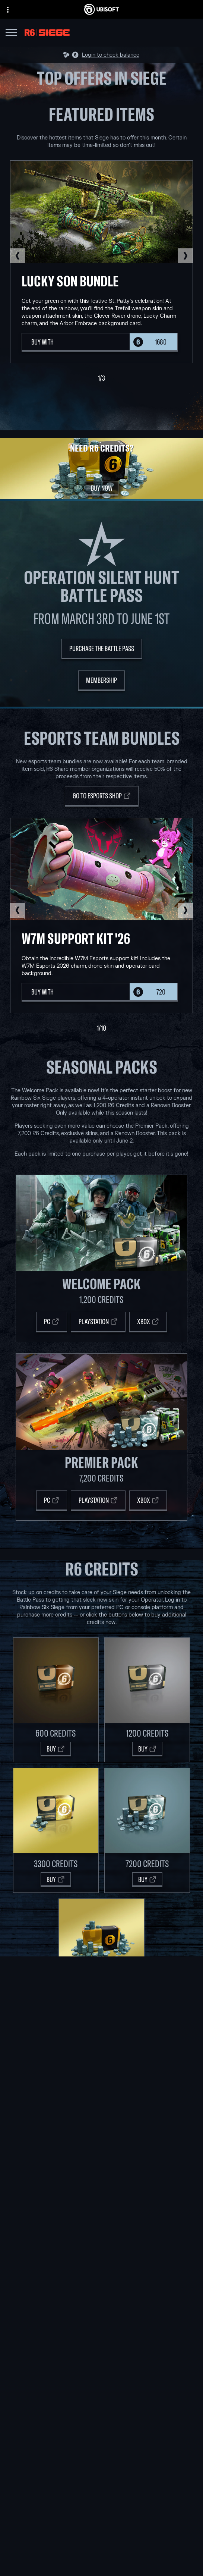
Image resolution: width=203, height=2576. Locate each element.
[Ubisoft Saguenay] (101, 2177)
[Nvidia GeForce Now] (101, 2314)
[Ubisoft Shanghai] (101, 2186)
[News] (101, 2537)
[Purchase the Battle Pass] (101, 649)
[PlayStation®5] (101, 2258)
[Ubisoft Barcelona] (101, 2126)
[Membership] (101, 680)
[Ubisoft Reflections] (101, 2169)
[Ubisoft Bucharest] (101, 2143)
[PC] (51, 1322)
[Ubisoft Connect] (101, 2518)
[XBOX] (148, 1500)
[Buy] (56, 1749)
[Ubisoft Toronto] (101, 2194)
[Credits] (101, 2203)
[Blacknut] (101, 2323)
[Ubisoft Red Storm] (101, 2160)
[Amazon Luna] (101, 2284)
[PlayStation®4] (101, 2267)
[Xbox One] (101, 2250)
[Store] (101, 2509)
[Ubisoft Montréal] (101, 2117)
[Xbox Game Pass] (101, 2233)
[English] (101, 2447)
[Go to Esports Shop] (102, 796)
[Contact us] (101, 2563)
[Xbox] (148, 1322)
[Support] (101, 2546)
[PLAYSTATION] (98, 1500)
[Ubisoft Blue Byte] (101, 2134)
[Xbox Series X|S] (101, 2241)
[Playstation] (98, 1322)
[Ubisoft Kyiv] (101, 2151)
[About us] (101, 2527)
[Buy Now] (101, 488)
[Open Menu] (11, 33)
